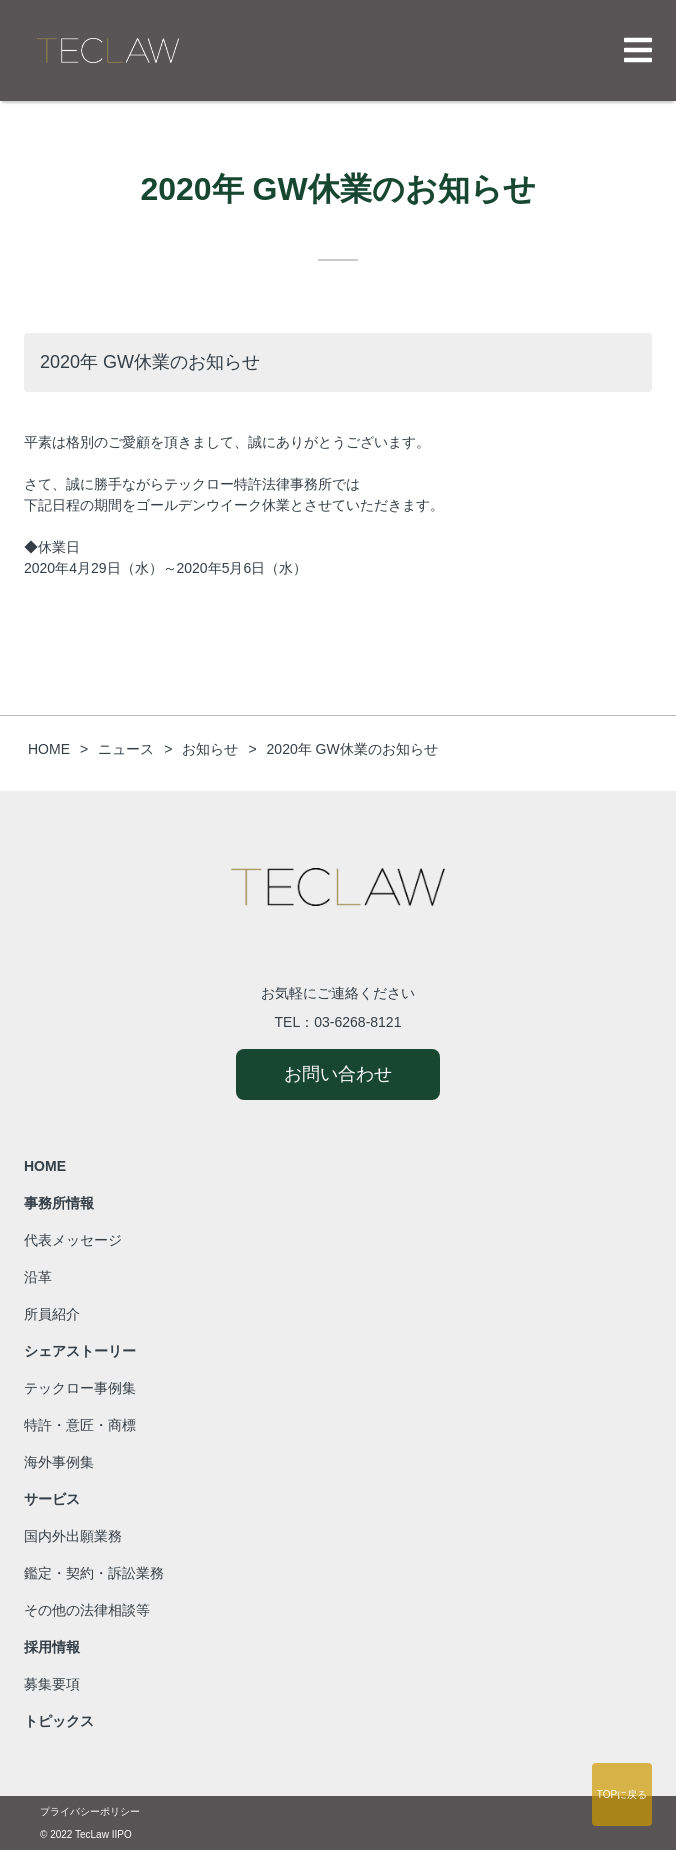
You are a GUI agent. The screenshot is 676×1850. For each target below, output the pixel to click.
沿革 (38, 1277)
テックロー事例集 (80, 1388)
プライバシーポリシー (90, 1811)
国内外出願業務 (73, 1536)
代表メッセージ (73, 1240)
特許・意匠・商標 (80, 1425)
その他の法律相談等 (87, 1610)
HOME (45, 1166)
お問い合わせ (338, 1074)
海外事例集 (59, 1462)
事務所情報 (59, 1203)
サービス (52, 1499)
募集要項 (52, 1684)
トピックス (59, 1721)
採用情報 (52, 1647)
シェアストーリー (80, 1351)
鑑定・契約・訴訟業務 (94, 1573)
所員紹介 (52, 1314)
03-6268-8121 (357, 1022)
